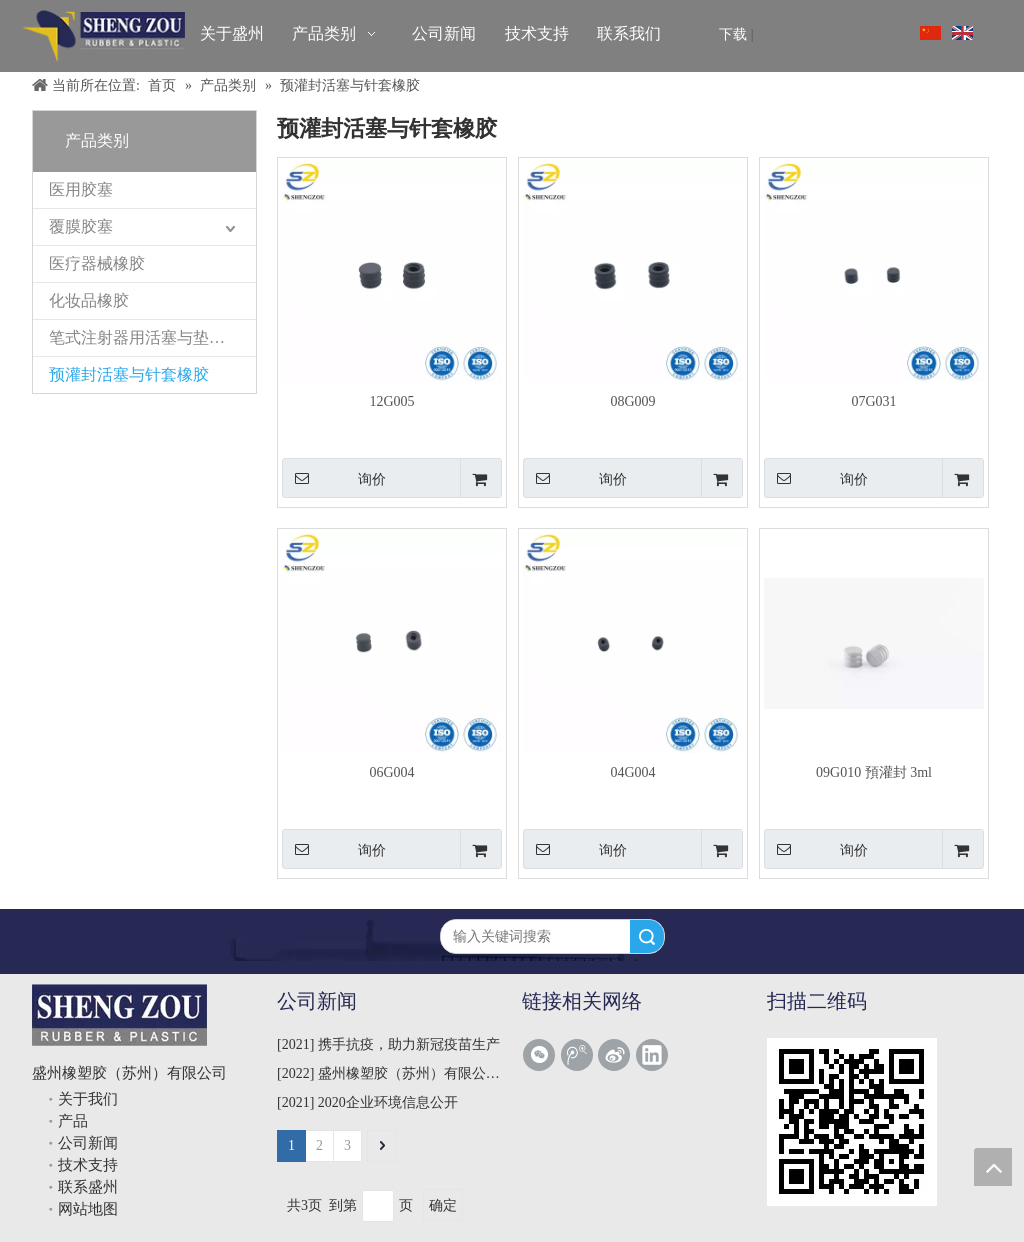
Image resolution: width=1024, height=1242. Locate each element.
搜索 (647, 936)
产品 (73, 1121)
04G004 (632, 772)
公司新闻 (88, 1143)
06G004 (391, 772)
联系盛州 (88, 1187)
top (993, 1167)
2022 (296, 1073)
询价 (334, 478)
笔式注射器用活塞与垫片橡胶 (152, 337)
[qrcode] (852, 1122)
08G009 (632, 401)
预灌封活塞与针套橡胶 (129, 374)
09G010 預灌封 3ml (874, 772)
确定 (443, 1205)
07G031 (873, 401)
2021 (296, 1044)
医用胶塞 (81, 189)
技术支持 (88, 1165)
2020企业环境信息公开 (388, 1102)
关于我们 (88, 1099)
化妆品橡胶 (89, 300)
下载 (733, 34)
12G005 (391, 401)
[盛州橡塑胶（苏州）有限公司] (103, 36)
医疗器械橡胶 (97, 263)
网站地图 (88, 1209)
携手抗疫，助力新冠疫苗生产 (409, 1044)
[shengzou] (119, 1015)
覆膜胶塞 (81, 226)
